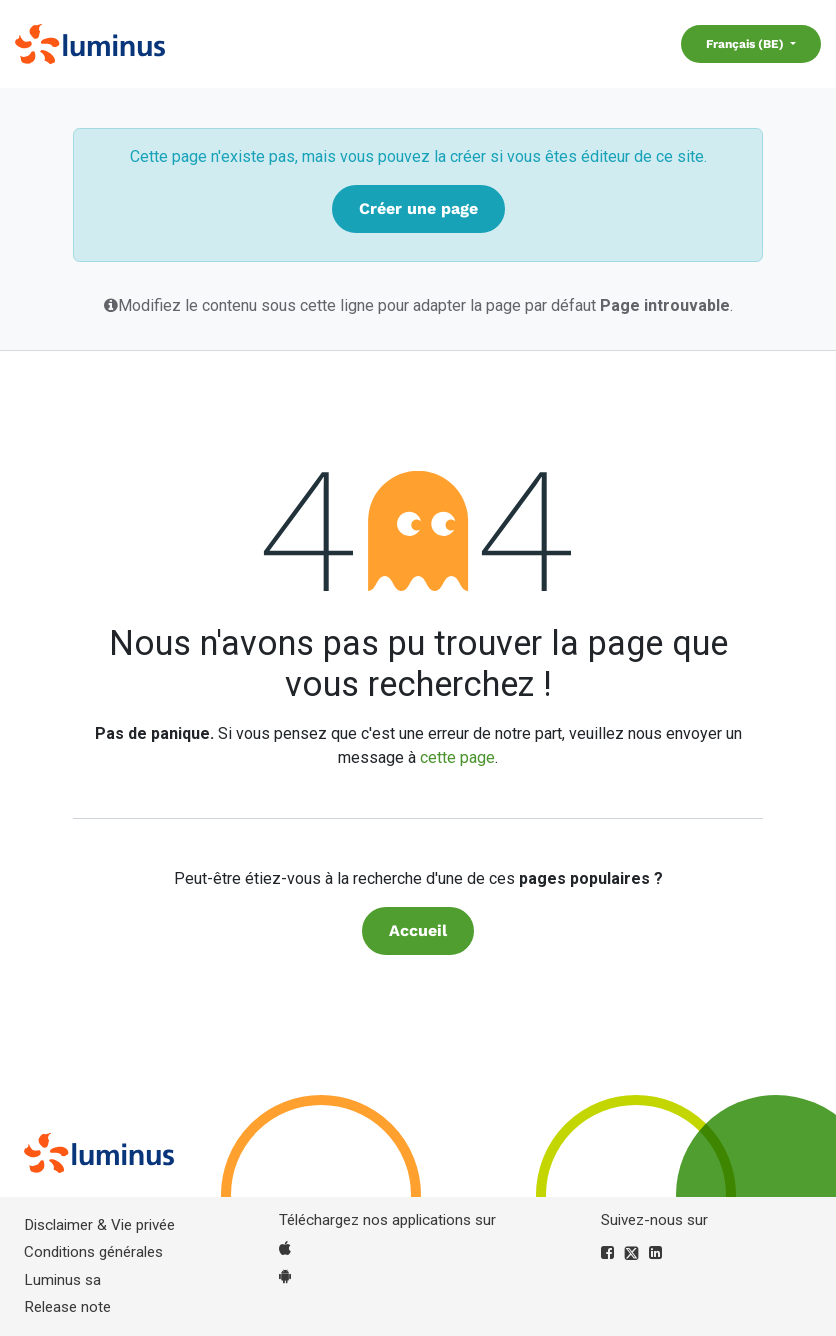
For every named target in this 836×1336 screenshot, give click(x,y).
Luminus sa (62, 1280)
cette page (457, 757)
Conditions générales (93, 1252)
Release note (67, 1307)
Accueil (418, 930)
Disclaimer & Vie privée (99, 1225)
